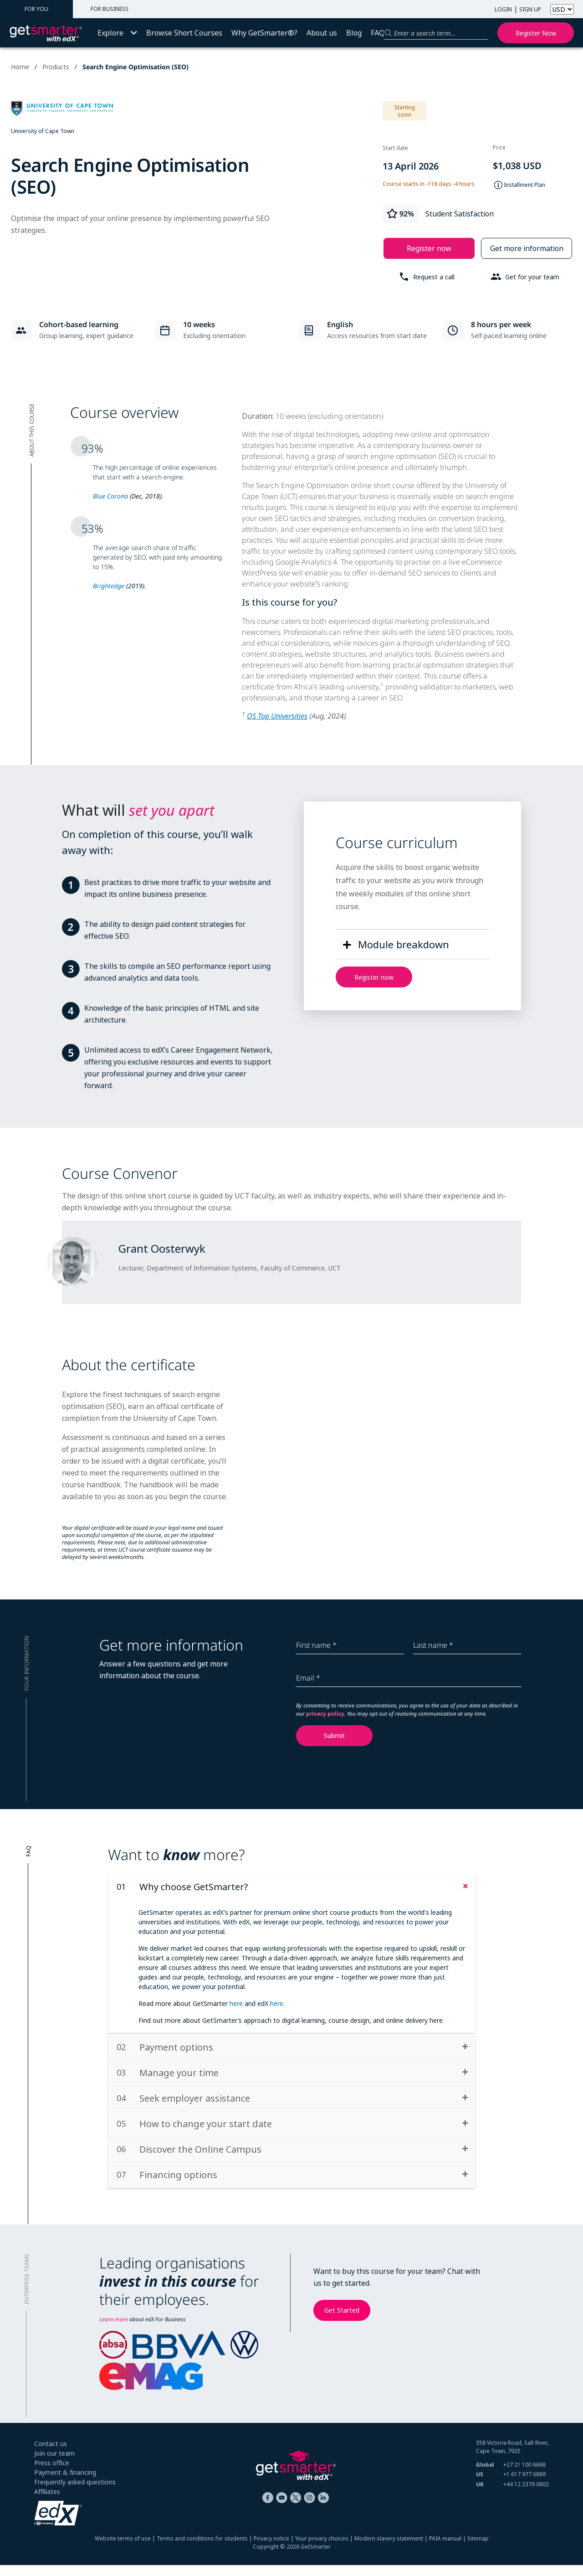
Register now (536, 33)
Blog (354, 33)
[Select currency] (562, 9)
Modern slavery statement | (391, 2549)
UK (480, 2495)
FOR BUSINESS (109, 9)
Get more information (526, 248)
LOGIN (503, 9)
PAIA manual (445, 2549)
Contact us (50, 2454)
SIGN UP (530, 9)
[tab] (292, 1887)
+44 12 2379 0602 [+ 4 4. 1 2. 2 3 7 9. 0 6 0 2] (526, 2495)
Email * (308, 1678)
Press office (51, 2473)
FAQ (377, 33)
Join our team (54, 2464)
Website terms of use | (126, 2549)
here (236, 2003)
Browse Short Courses (184, 33)
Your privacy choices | (324, 2549)
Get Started (341, 2321)
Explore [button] (117, 33)
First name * (316, 1645)
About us (322, 33)
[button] (394, 944)
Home (20, 66)
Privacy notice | (274, 2549)
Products (55, 66)
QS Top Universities (277, 716)
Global (485, 2475)
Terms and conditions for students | (205, 2549)
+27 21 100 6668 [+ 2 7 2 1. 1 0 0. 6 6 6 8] (524, 2475)
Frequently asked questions (75, 2493)
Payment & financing (65, 2483)
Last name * (433, 1645)
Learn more (113, 2330)
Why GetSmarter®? (264, 33)
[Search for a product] (436, 33)
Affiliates (47, 2502)
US (479, 2485)
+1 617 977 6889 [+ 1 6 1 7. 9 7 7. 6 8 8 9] (524, 2485)
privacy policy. (326, 1713)
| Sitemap (475, 2549)
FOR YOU (36, 9)
